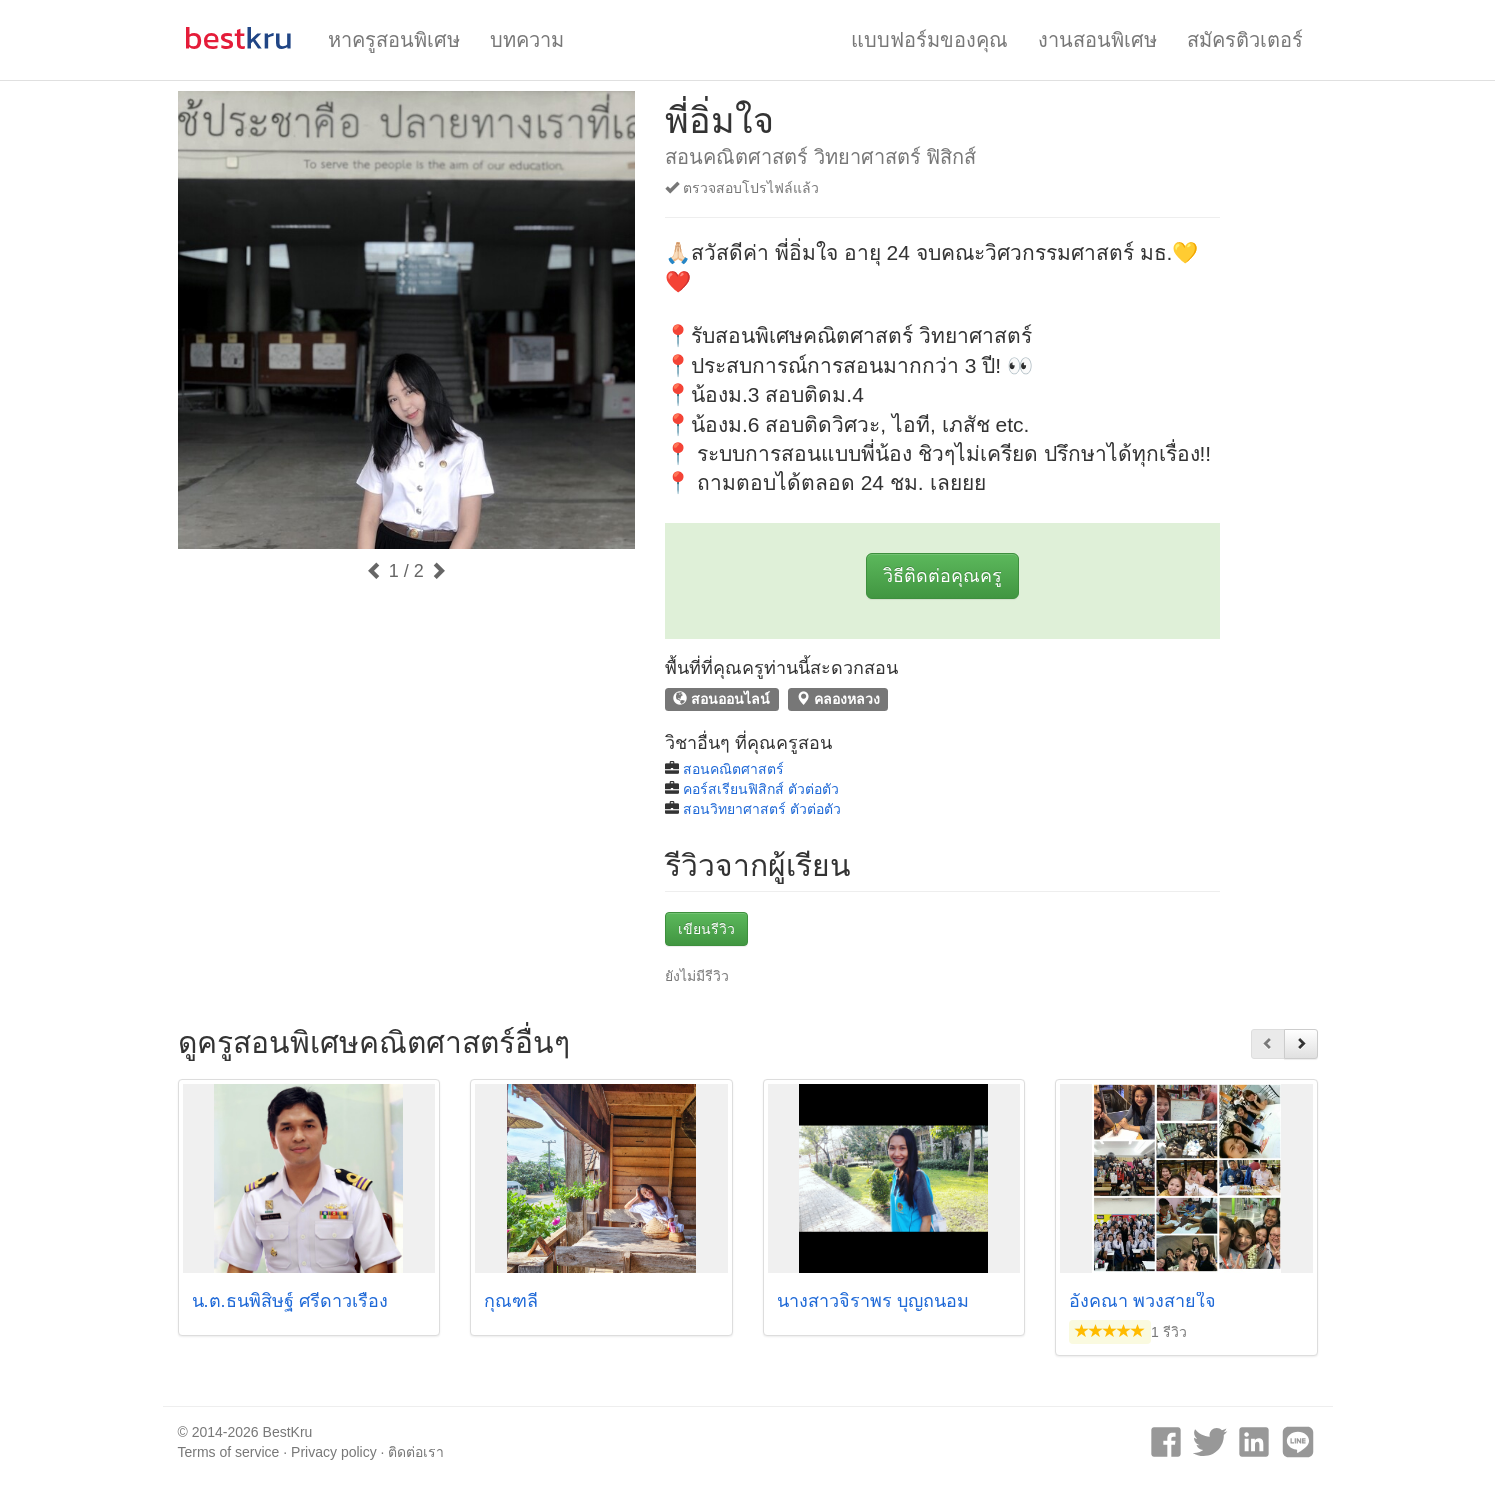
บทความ (527, 40)
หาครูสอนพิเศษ (394, 40)
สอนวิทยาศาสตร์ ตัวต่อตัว (762, 809)
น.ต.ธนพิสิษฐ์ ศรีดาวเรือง (290, 1301)
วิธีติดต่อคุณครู (942, 576)
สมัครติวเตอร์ (1245, 40)
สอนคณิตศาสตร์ (733, 769)
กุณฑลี (511, 1301)
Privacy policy (334, 1452)
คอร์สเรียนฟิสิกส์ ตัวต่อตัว (761, 789)
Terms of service (229, 1452)
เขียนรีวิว (706, 929)
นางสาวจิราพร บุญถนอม (873, 1301)
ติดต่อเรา (416, 1452)
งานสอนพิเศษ (1097, 40)
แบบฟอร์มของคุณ (929, 40)
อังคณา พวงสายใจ (1142, 1301)
